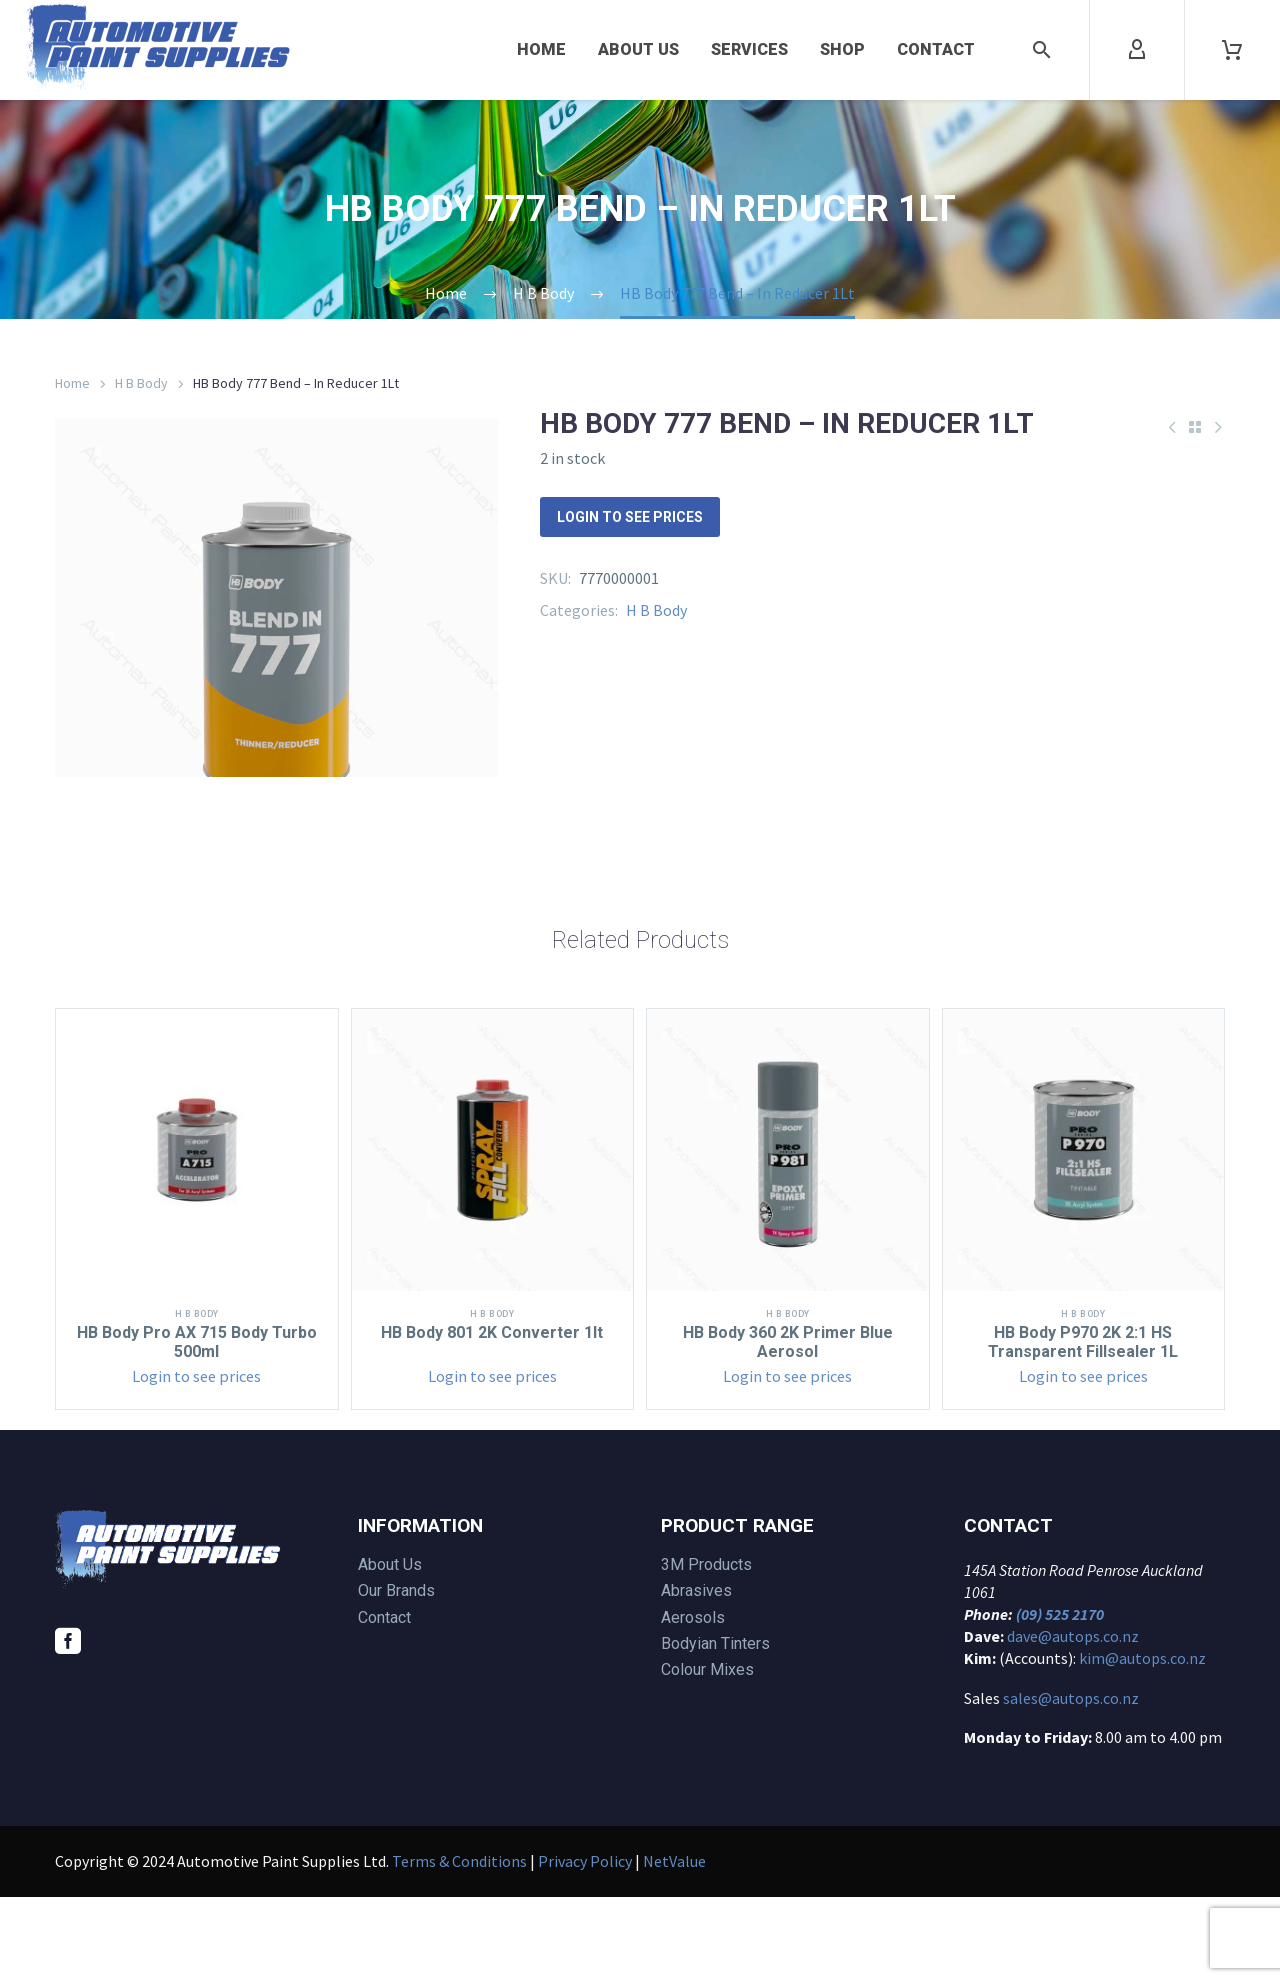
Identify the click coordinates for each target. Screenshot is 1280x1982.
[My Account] (1137, 50)
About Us (638, 49)
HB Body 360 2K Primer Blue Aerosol (788, 1426)
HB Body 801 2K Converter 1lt (492, 1417)
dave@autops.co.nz (1073, 1721)
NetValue (674, 1946)
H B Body (141, 383)
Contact (936, 49)
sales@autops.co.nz (1071, 1783)
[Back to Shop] (1195, 427)
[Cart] (1232, 50)
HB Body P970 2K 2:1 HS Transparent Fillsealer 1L (1083, 1426)
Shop (842, 49)
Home (541, 49)
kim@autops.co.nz (1142, 1743)
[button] (1042, 50)
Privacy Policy (585, 1946)
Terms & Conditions (459, 1946)
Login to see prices (630, 517)
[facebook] (68, 1726)
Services (749, 49)
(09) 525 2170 (1060, 1699)
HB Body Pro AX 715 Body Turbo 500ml (197, 1426)
